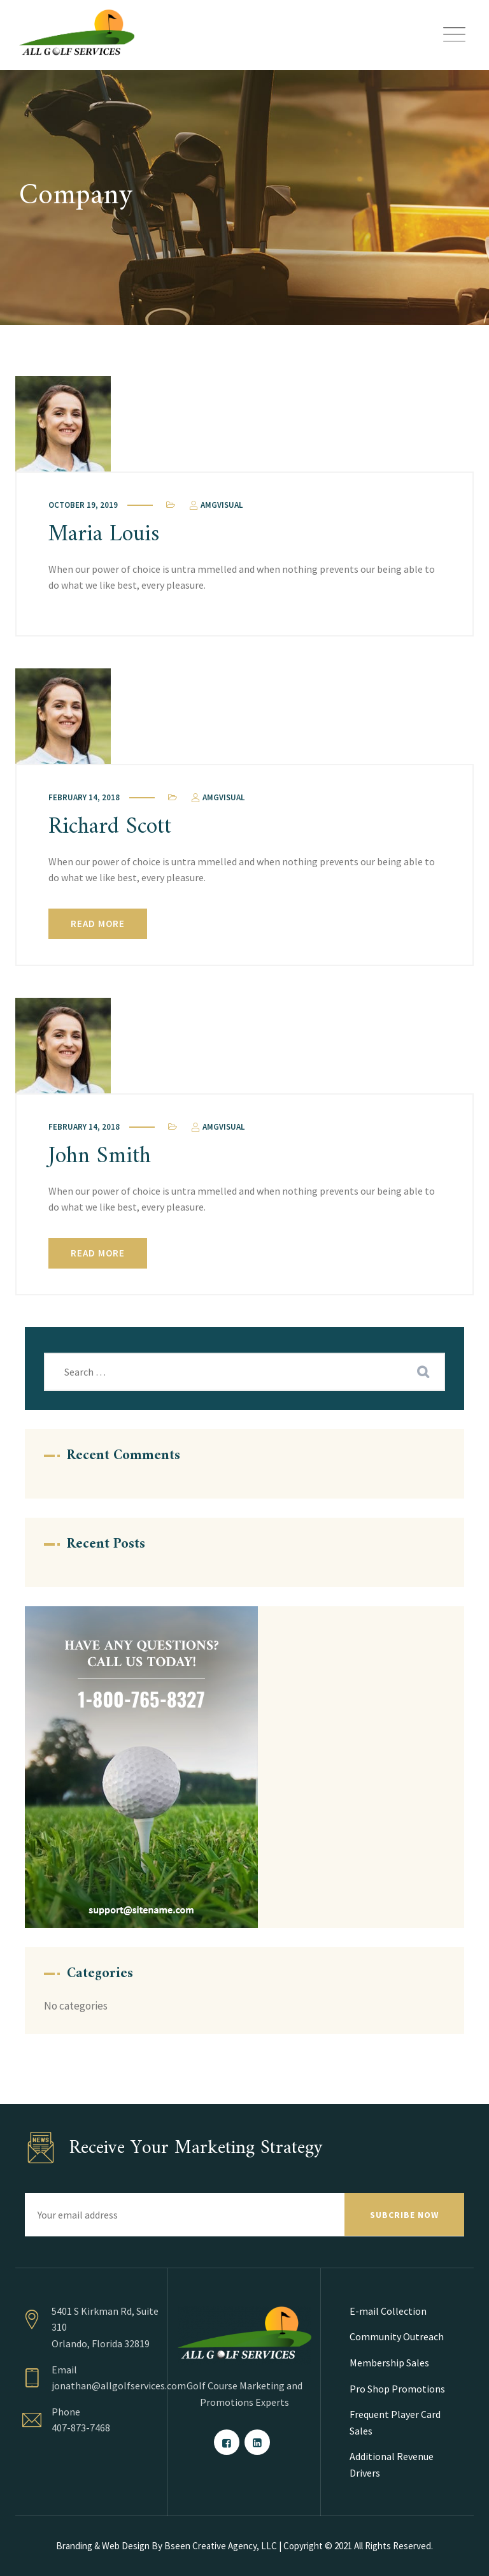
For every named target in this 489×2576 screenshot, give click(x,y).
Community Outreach (397, 2336)
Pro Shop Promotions (397, 2388)
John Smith (99, 1157)
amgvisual (215, 505)
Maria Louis (103, 535)
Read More (98, 923)
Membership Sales (389, 2362)
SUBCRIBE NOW (404, 2214)
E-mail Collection (388, 2311)
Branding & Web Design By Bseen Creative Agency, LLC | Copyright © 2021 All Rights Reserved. (244, 2546)
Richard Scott (109, 827)
